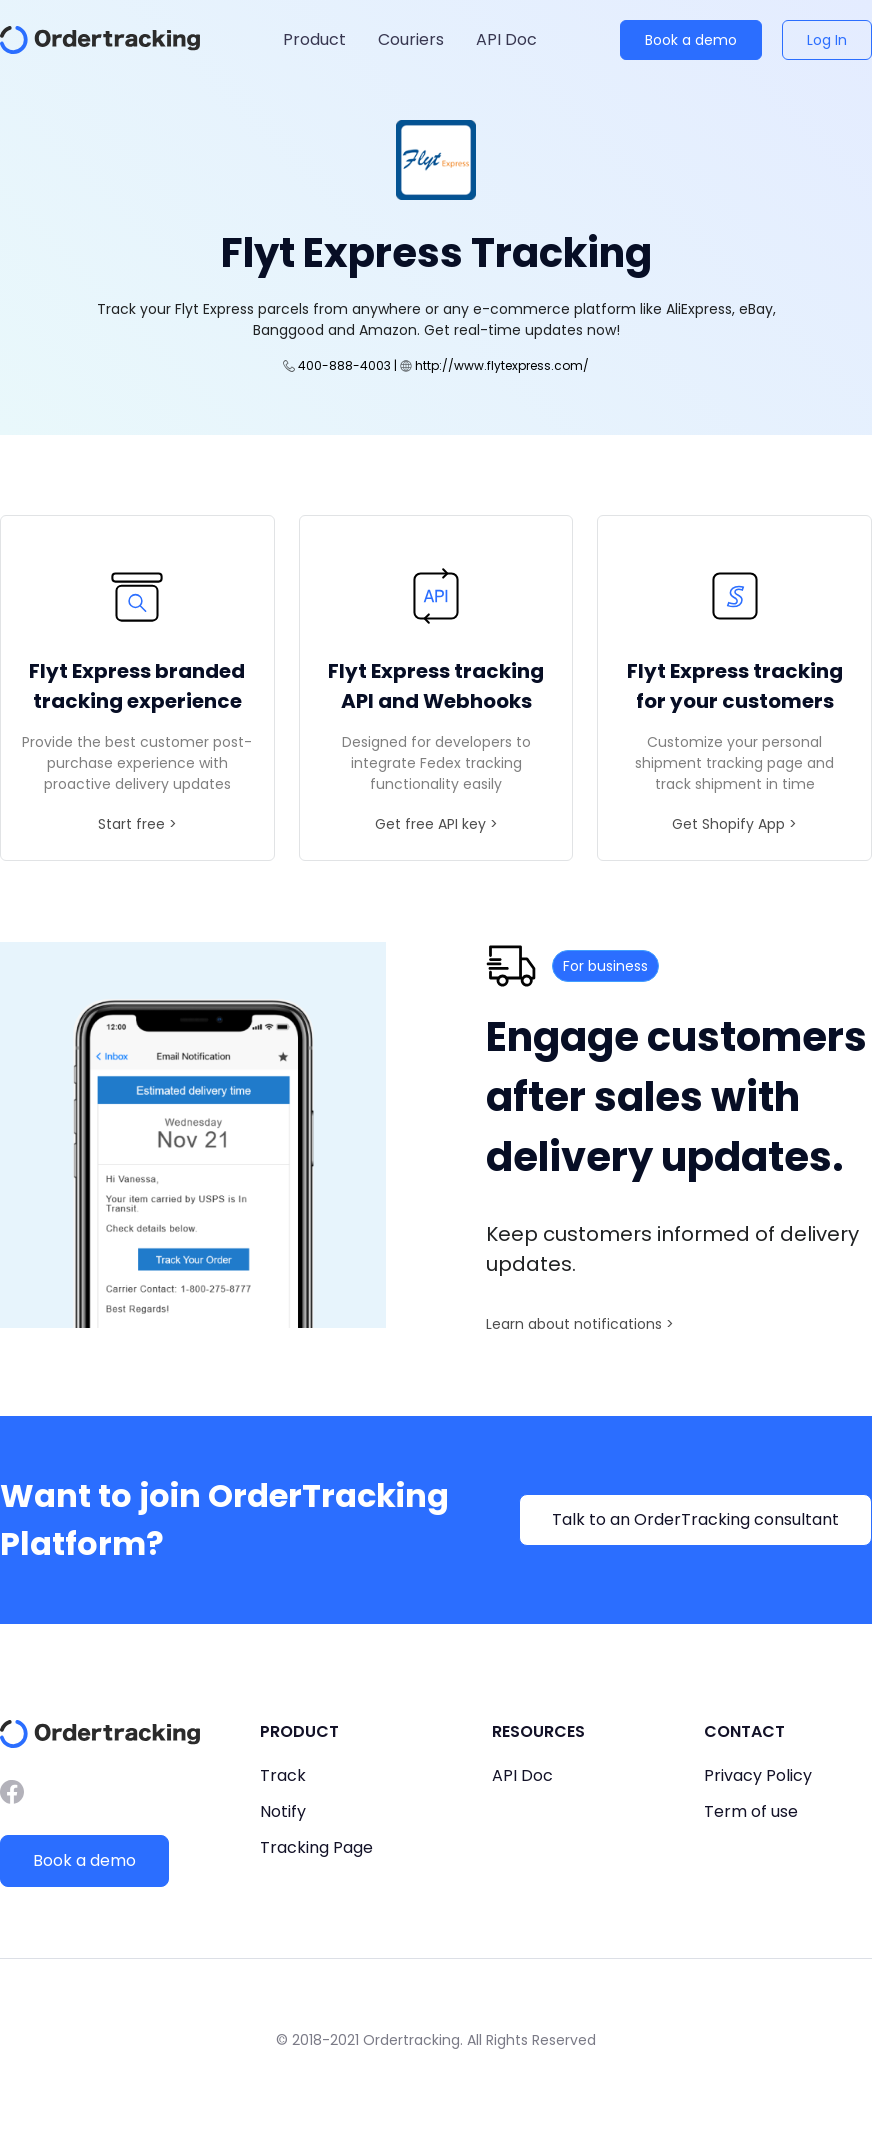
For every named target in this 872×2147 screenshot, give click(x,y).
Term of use (751, 1811)
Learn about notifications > (580, 1324)
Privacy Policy (758, 1775)
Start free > (137, 824)
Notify (283, 1811)
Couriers (411, 39)
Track (283, 1775)
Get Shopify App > (734, 824)
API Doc (506, 39)
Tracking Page (316, 1847)
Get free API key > (436, 824)
